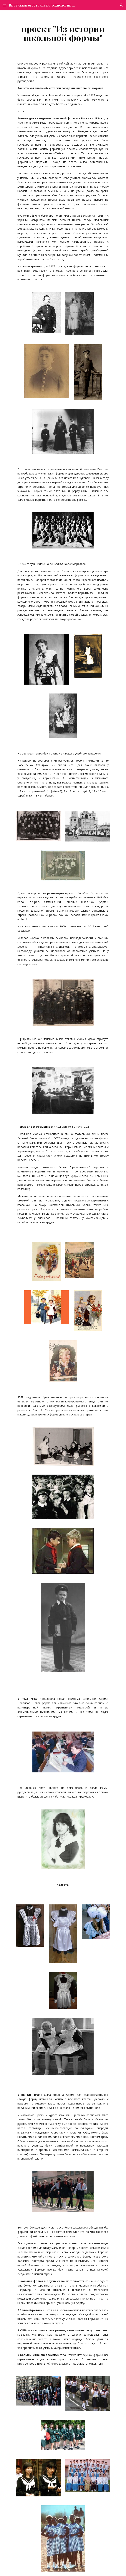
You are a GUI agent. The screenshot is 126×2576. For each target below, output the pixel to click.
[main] (63, 33)
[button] (4, 5)
